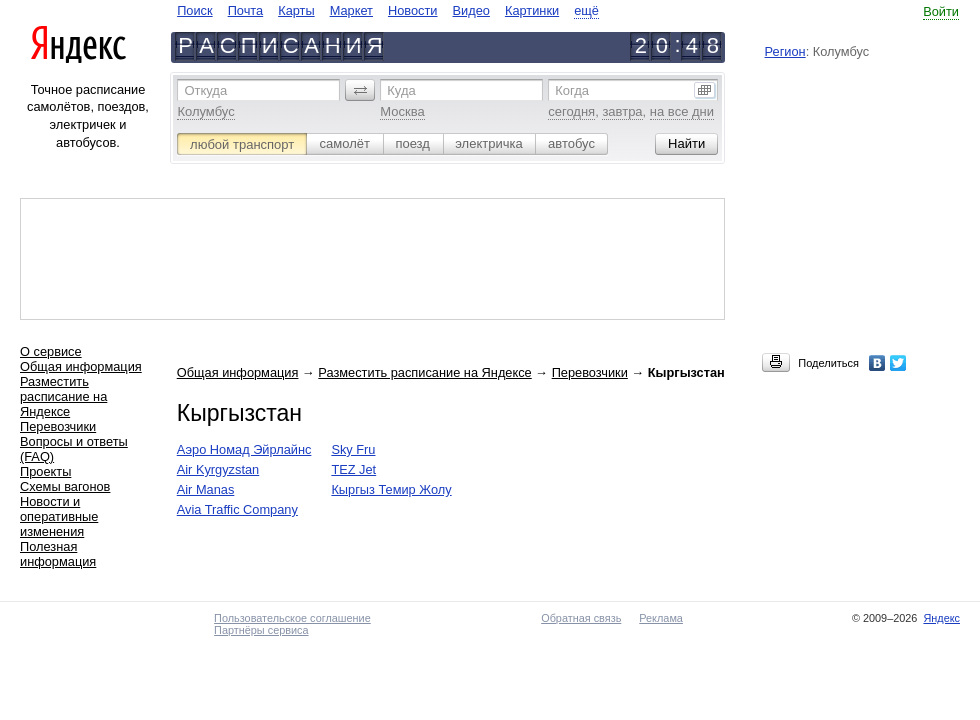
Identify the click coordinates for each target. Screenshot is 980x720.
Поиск (194, 10)
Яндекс (941, 618)
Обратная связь (581, 618)
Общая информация (81, 366)
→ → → (451, 372)
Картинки (532, 10)
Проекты (45, 471)
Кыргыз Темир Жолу (391, 489)
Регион (785, 51)
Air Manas (206, 489)
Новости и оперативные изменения (59, 516)
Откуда (205, 90)
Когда (572, 90)
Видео (471, 10)
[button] (360, 90)
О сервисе (51, 351)
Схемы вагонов (65, 486)
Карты (296, 10)
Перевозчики (58, 426)
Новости (413, 10)
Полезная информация (58, 554)
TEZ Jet (353, 469)
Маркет (351, 10)
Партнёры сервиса (261, 630)
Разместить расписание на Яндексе (63, 396)
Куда (401, 90)
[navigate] (388, 10)
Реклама (661, 618)
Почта (246, 10)
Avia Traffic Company (237, 509)
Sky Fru (353, 449)
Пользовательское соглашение (292, 618)
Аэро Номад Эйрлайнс (244, 449)
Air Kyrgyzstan (218, 469)
